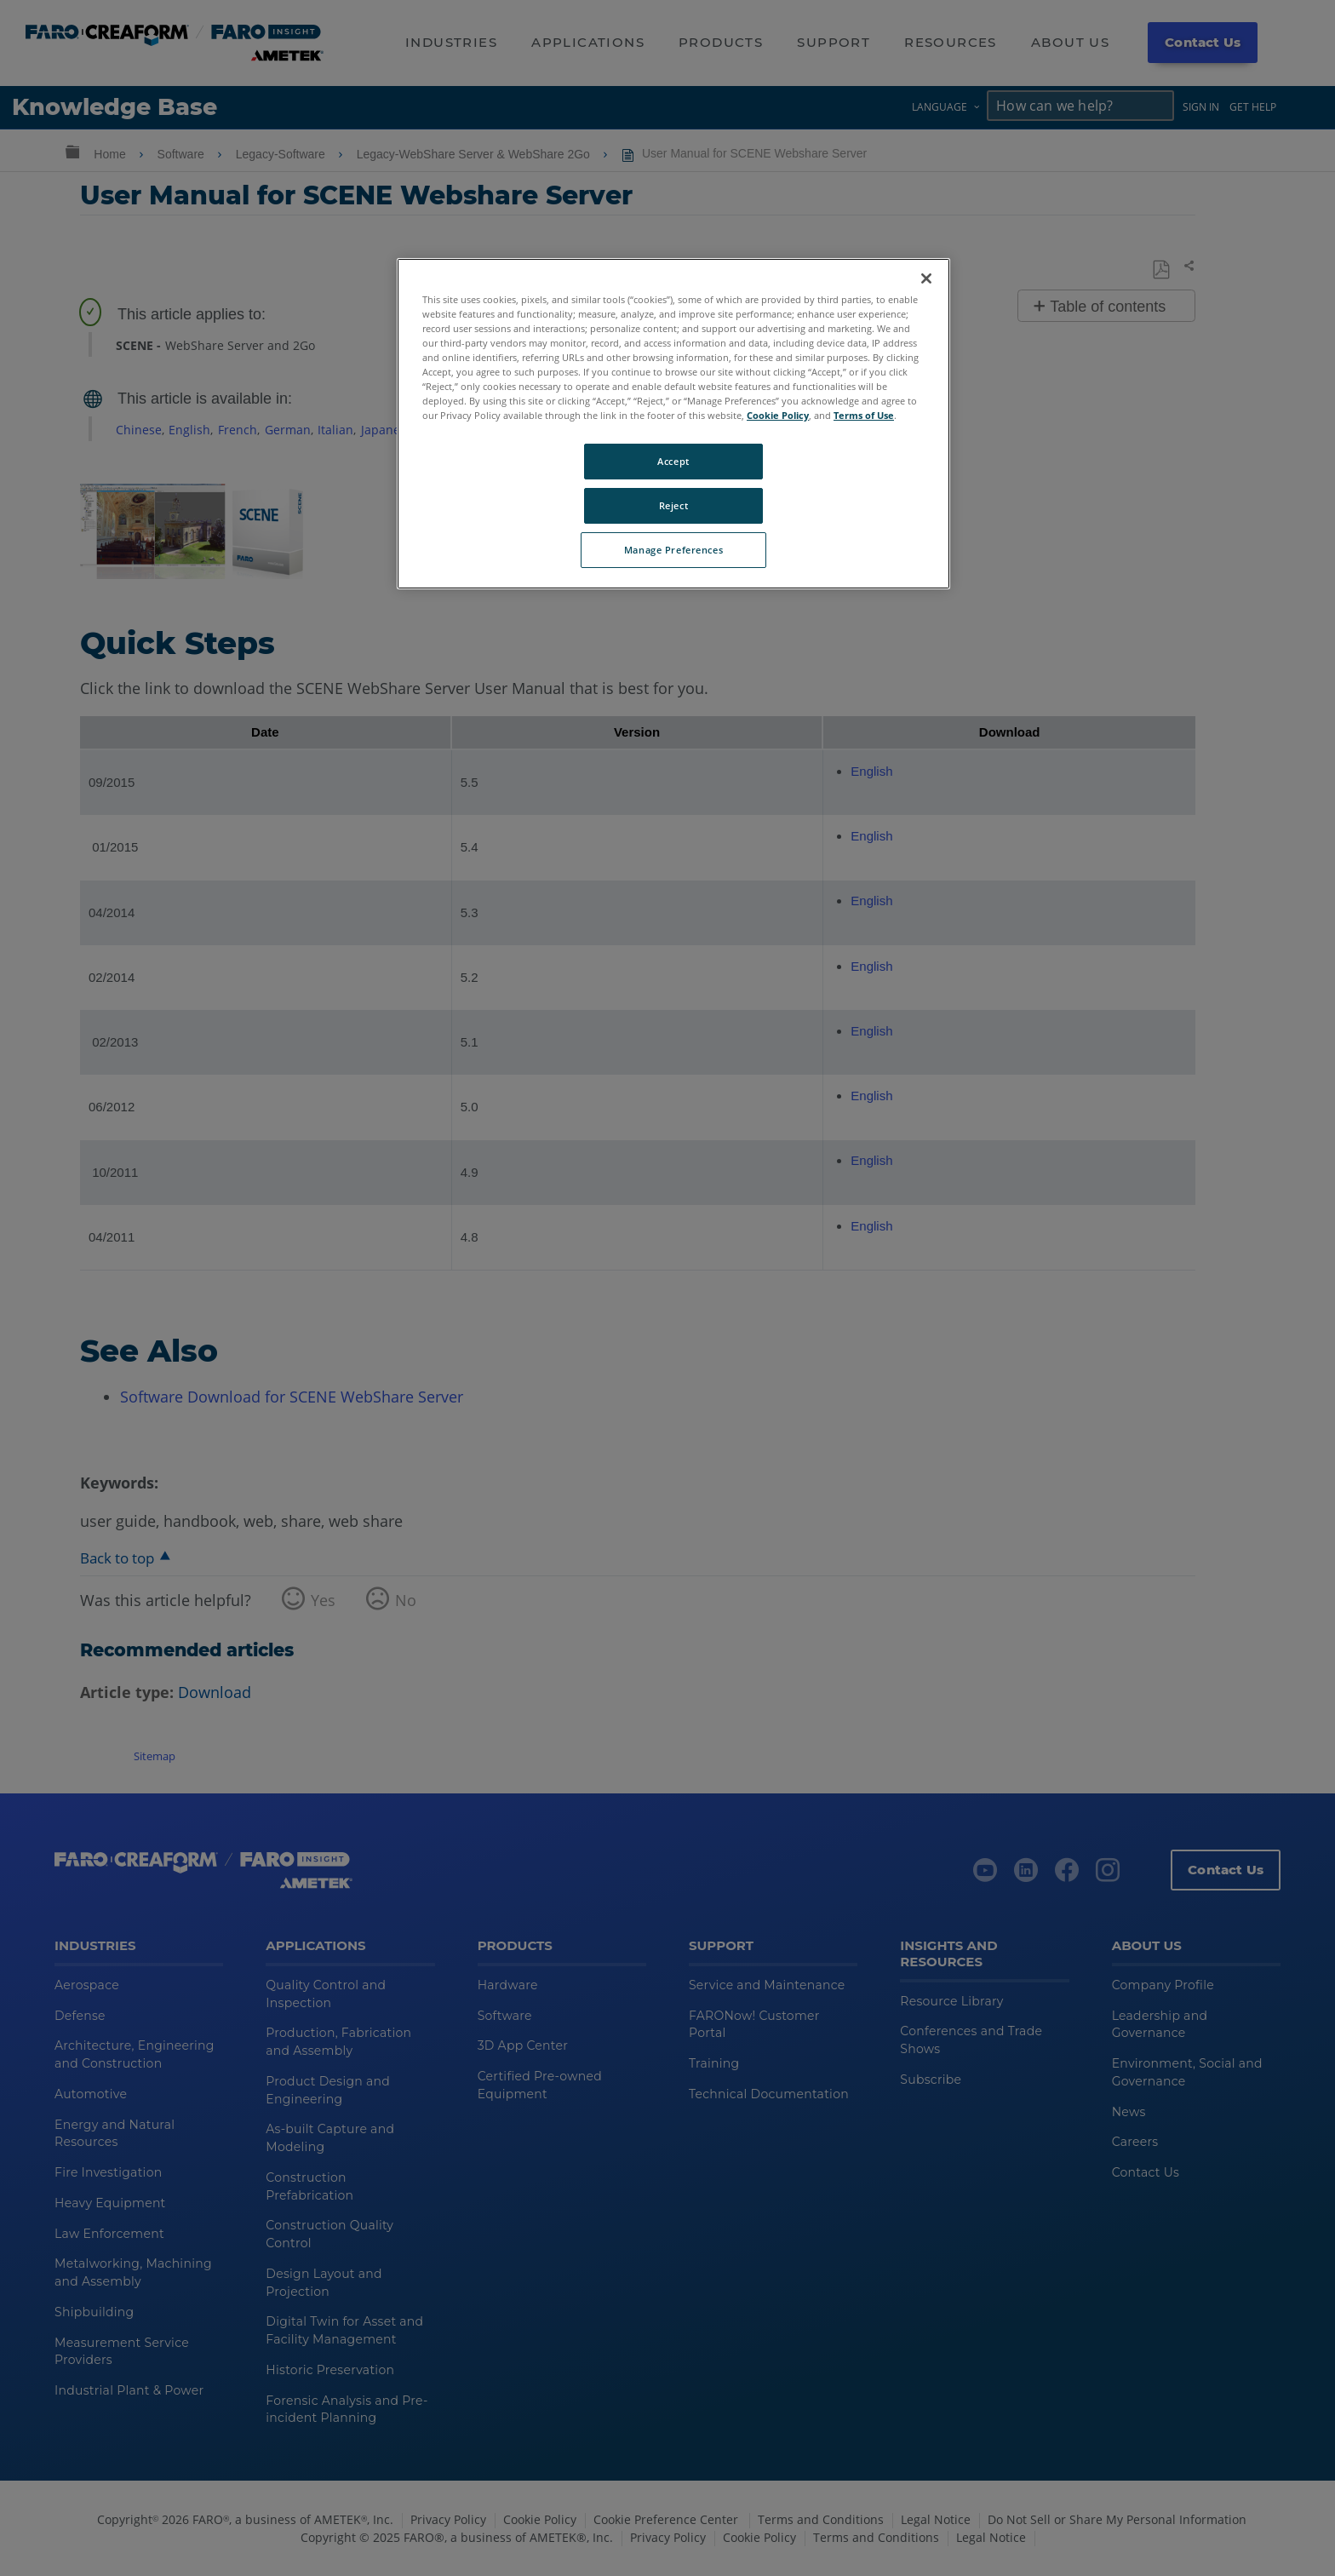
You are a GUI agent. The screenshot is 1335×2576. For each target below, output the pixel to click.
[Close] (926, 278)
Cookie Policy (778, 415)
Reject (673, 505)
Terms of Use (864, 415)
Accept (673, 461)
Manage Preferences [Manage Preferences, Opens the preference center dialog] (673, 549)
